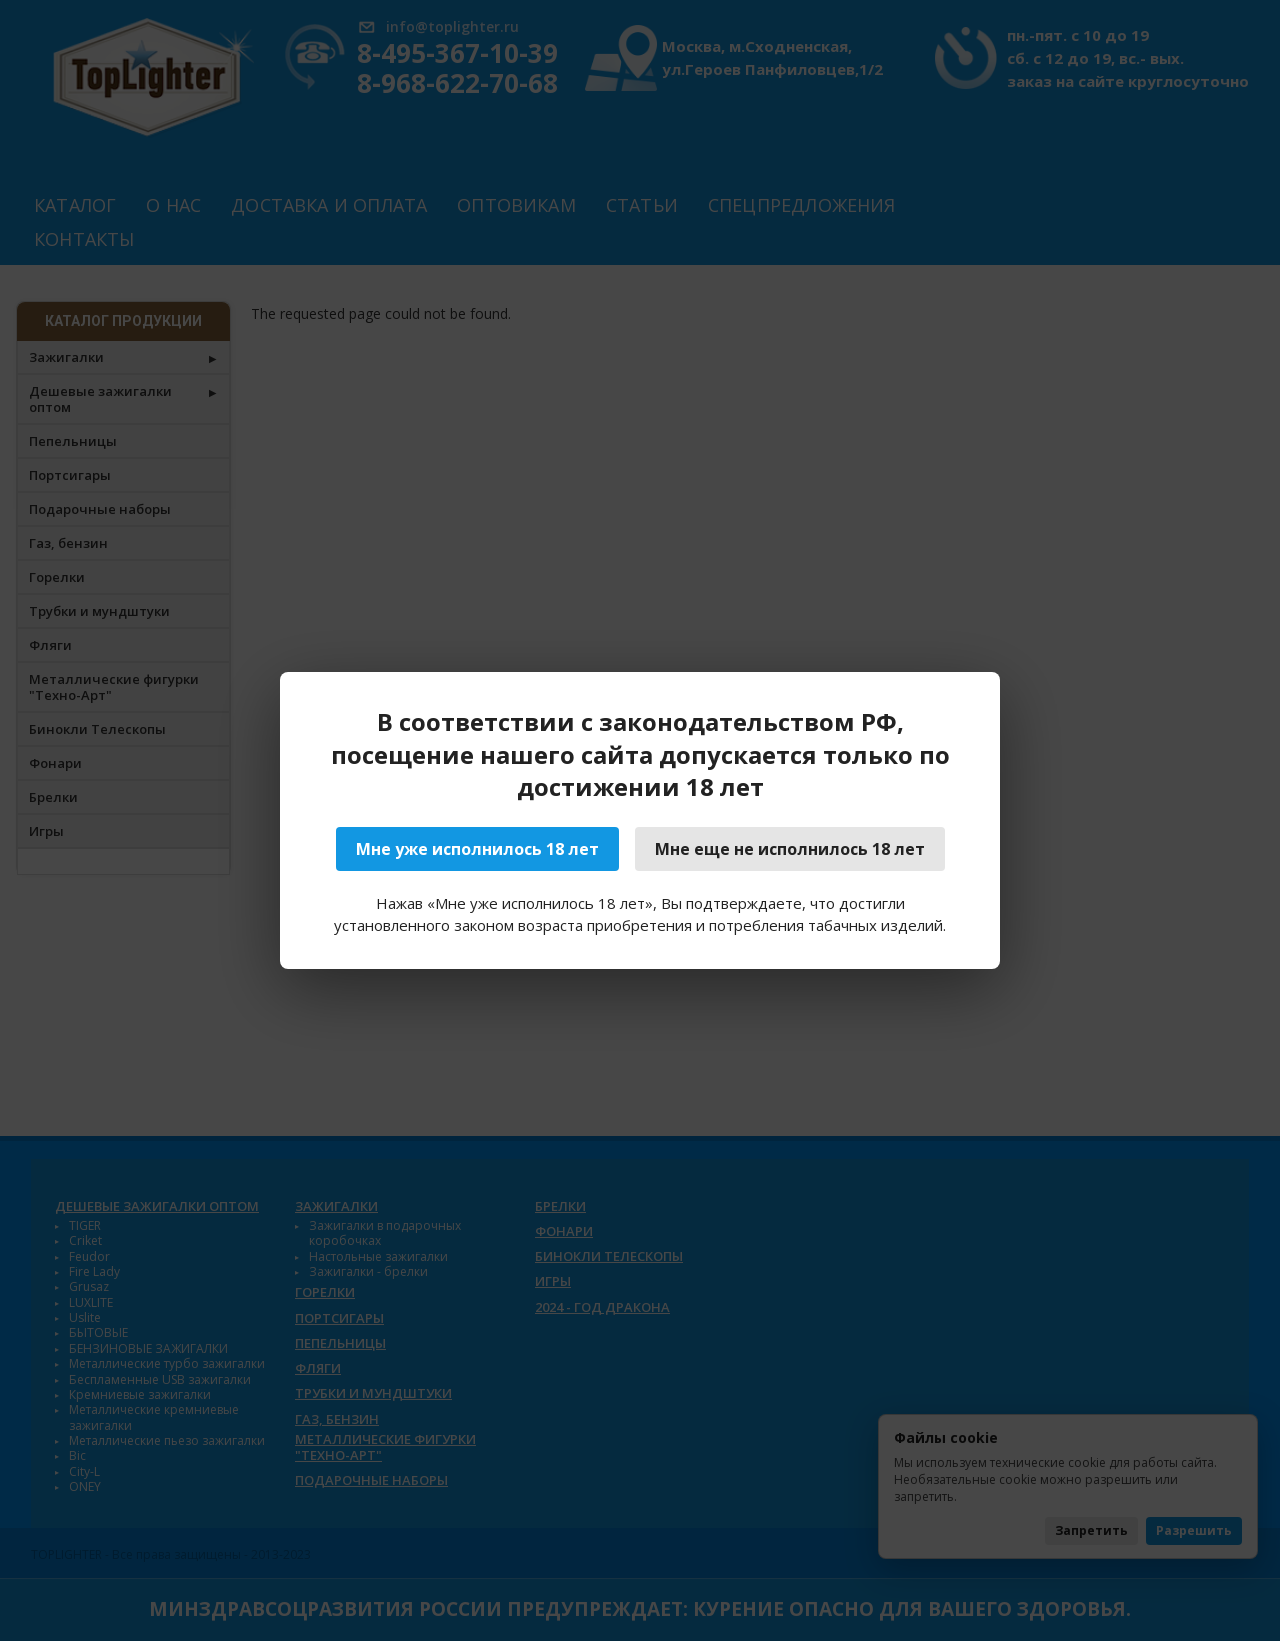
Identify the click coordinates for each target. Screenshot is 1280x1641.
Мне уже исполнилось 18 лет (477, 849)
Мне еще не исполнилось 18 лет (790, 849)
